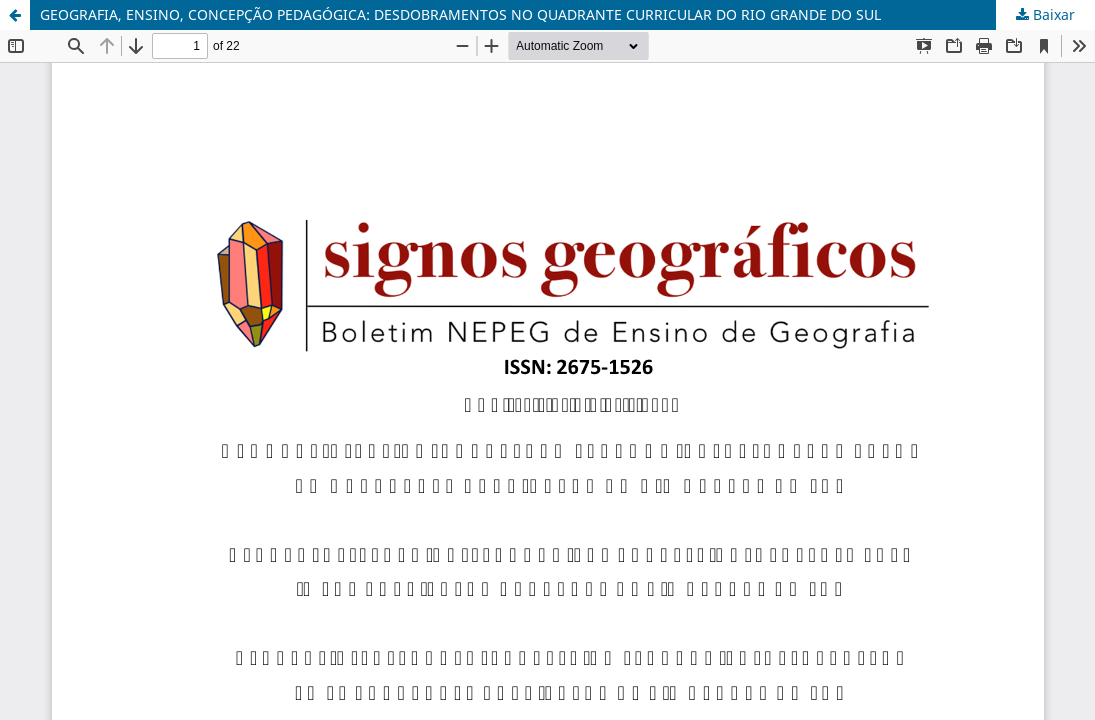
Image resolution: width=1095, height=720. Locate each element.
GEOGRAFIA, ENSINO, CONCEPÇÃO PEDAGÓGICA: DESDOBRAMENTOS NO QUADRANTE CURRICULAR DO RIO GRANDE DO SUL (460, 14)
